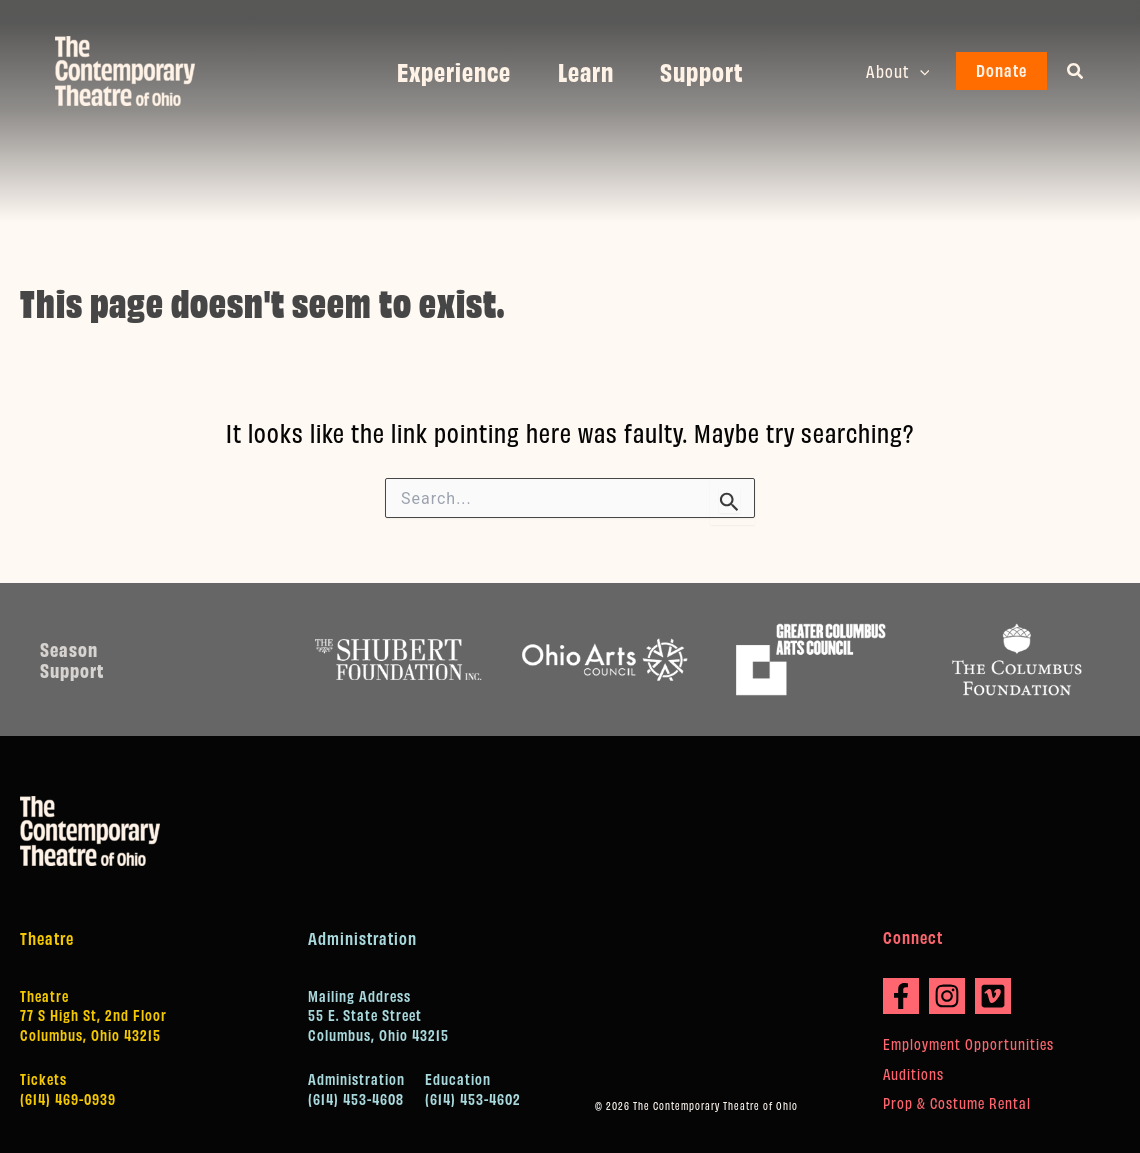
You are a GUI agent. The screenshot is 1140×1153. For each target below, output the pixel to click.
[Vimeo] (993, 996)
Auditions (913, 1073)
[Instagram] (947, 996)
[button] (920, 71)
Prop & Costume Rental (957, 1102)
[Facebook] (901, 996)
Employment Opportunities (968, 1043)
